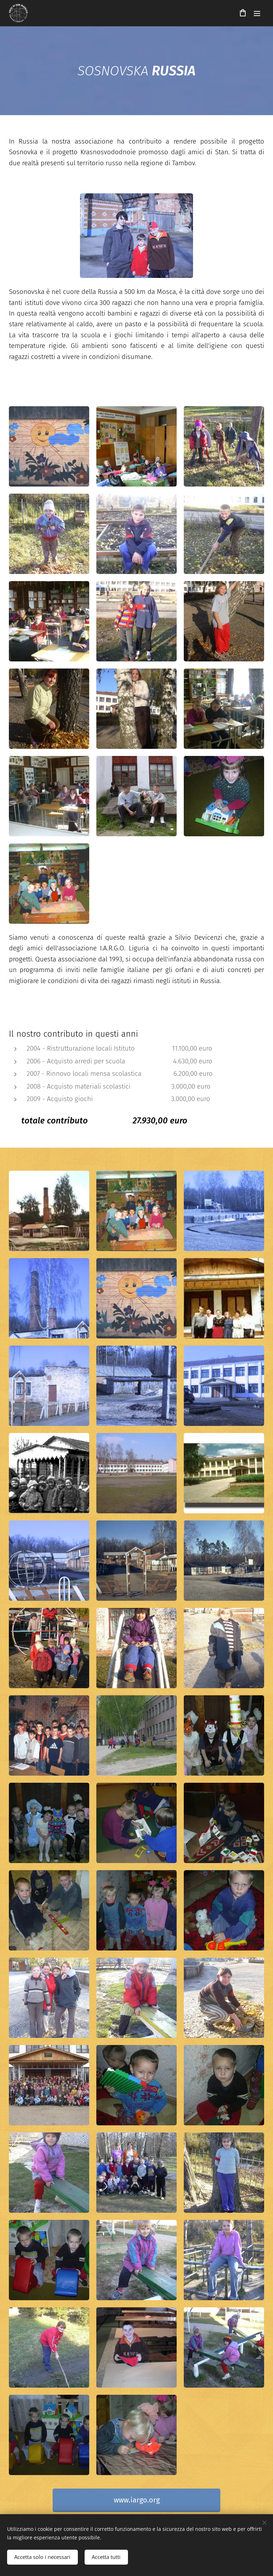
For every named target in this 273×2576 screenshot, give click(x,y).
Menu (257, 13)
